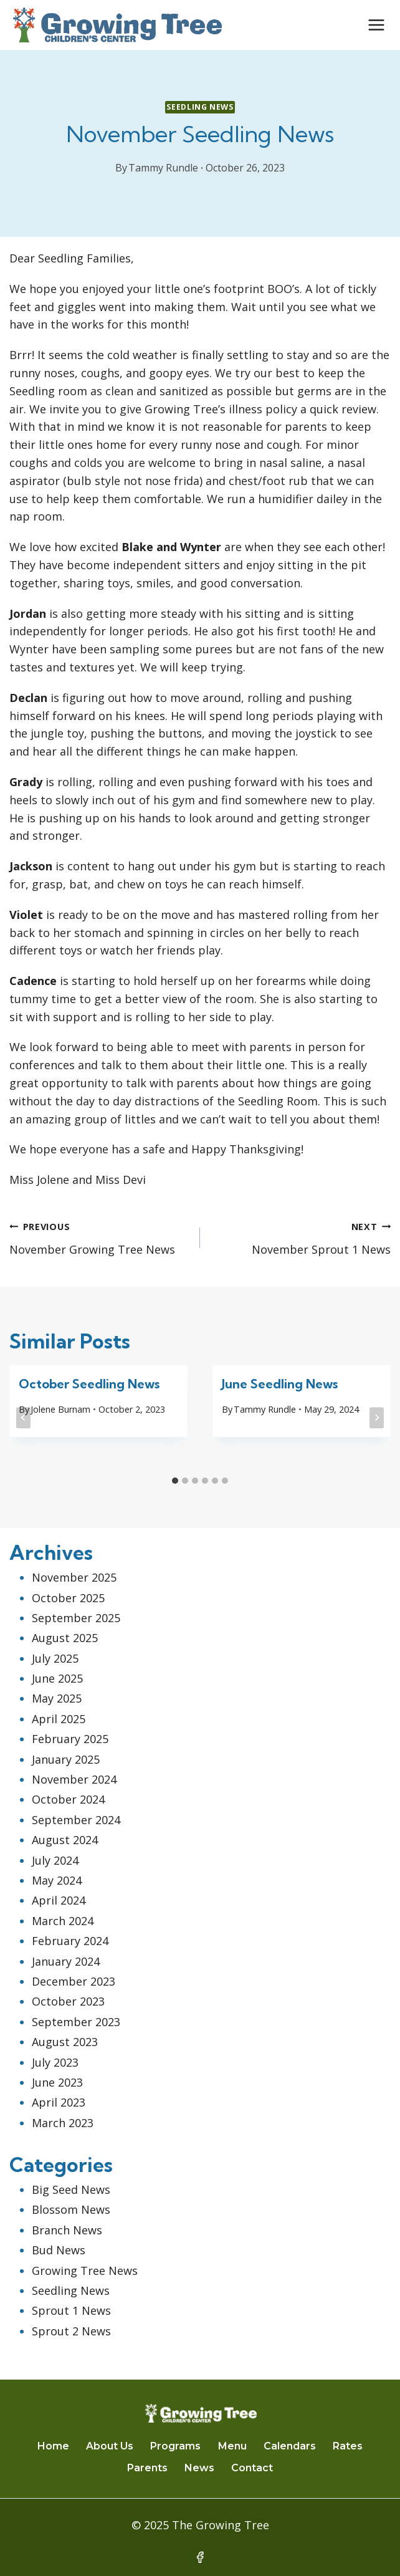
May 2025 (57, 1698)
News (199, 2468)
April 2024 (58, 1900)
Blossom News (71, 2209)
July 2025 (55, 1658)
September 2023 (76, 2021)
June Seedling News (280, 1383)
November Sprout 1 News (301, 1237)
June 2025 (57, 1678)
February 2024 (70, 1940)
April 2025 (58, 1718)
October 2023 (68, 2001)
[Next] (376, 1417)
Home (53, 2446)
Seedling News (199, 107)
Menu (232, 2446)
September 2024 (76, 1819)
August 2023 (65, 2041)
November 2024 (74, 1779)
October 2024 (68, 1799)
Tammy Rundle (163, 168)
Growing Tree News (85, 2270)
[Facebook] (200, 2557)
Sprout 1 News (71, 2310)
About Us (109, 2446)
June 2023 (57, 2082)
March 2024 (62, 1920)
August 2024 (65, 1839)
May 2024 (57, 1880)
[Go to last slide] (23, 1417)
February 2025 (70, 1738)
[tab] (175, 1481)
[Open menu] (376, 24)
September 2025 (76, 1617)
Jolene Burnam (60, 1409)
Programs (175, 2446)
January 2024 (66, 1961)
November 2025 (74, 1577)
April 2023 (58, 2102)
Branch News (67, 2230)
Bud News (58, 2249)
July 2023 (55, 2062)
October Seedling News (89, 1383)
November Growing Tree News (99, 1237)
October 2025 (68, 1597)
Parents (147, 2468)
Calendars (290, 2446)
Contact (252, 2468)
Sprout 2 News (71, 2331)
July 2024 (55, 1860)
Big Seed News (71, 2189)
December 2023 (73, 1981)
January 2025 (66, 1759)
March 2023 (62, 2122)
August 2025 (65, 1637)
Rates (348, 2446)
